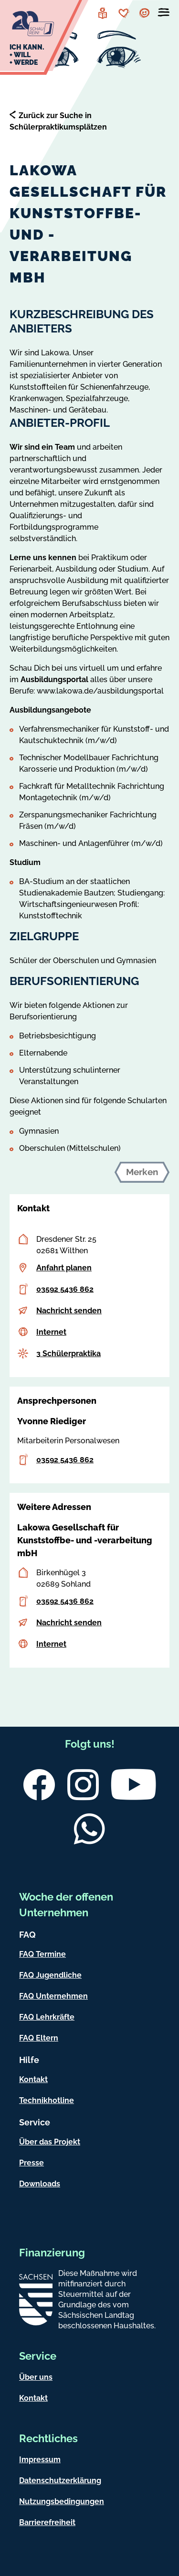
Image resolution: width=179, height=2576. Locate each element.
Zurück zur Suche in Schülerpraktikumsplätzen (58, 121)
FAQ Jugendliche (50, 1975)
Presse (31, 2162)
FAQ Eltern (38, 2038)
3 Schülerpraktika (68, 1353)
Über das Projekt (49, 2141)
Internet (51, 1332)
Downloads (39, 2183)
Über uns (36, 2377)
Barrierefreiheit (47, 2522)
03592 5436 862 (65, 1289)
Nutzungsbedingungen (61, 2501)
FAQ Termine (42, 1954)
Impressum (40, 2459)
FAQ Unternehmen (53, 1996)
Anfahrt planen (64, 1267)
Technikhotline (46, 2100)
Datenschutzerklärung (60, 2480)
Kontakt (33, 2079)
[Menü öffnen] (163, 14)
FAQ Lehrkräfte (46, 2017)
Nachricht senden (69, 1310)
